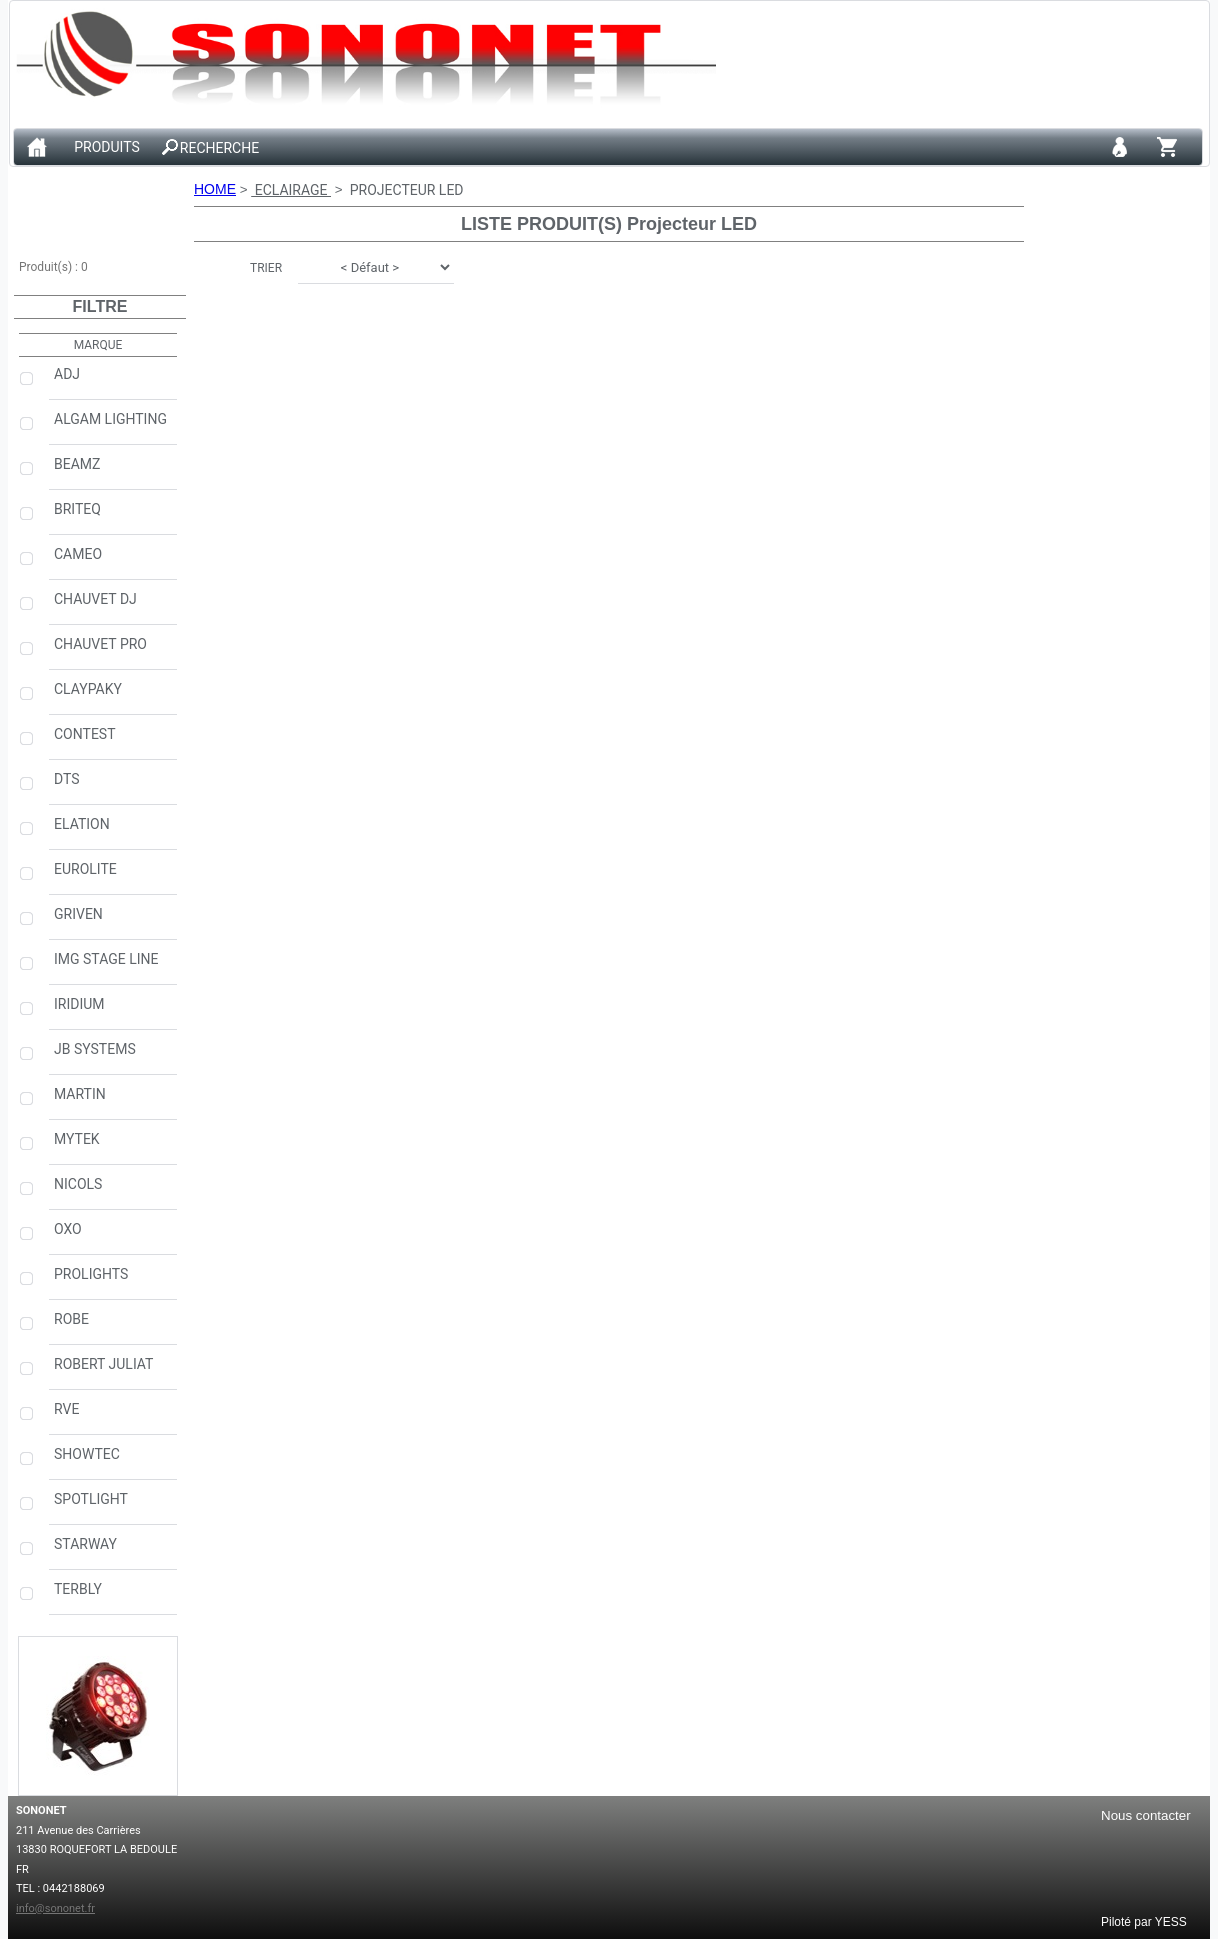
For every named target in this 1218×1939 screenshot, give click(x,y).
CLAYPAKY (113, 697)
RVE (113, 1417)
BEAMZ (113, 472)
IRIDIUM (113, 1012)
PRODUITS (107, 148)
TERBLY (113, 1597)
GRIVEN (113, 922)
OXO (113, 1237)
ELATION (113, 832)
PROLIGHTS (113, 1282)
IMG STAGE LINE (113, 967)
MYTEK (113, 1147)
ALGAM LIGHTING (113, 427)
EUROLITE (113, 877)
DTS (113, 787)
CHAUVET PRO (113, 652)
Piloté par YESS (1144, 1921)
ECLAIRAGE (291, 190)
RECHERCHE (219, 148)
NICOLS (113, 1192)
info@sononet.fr (55, 1908)
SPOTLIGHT (113, 1507)
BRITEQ (113, 517)
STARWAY (113, 1552)
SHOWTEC (113, 1462)
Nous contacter (1146, 1815)
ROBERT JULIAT (113, 1372)
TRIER (266, 268)
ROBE (113, 1327)
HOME (215, 189)
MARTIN (113, 1102)
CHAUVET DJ (113, 607)
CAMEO (113, 562)
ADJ (113, 382)
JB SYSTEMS (113, 1057)
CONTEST (113, 742)
